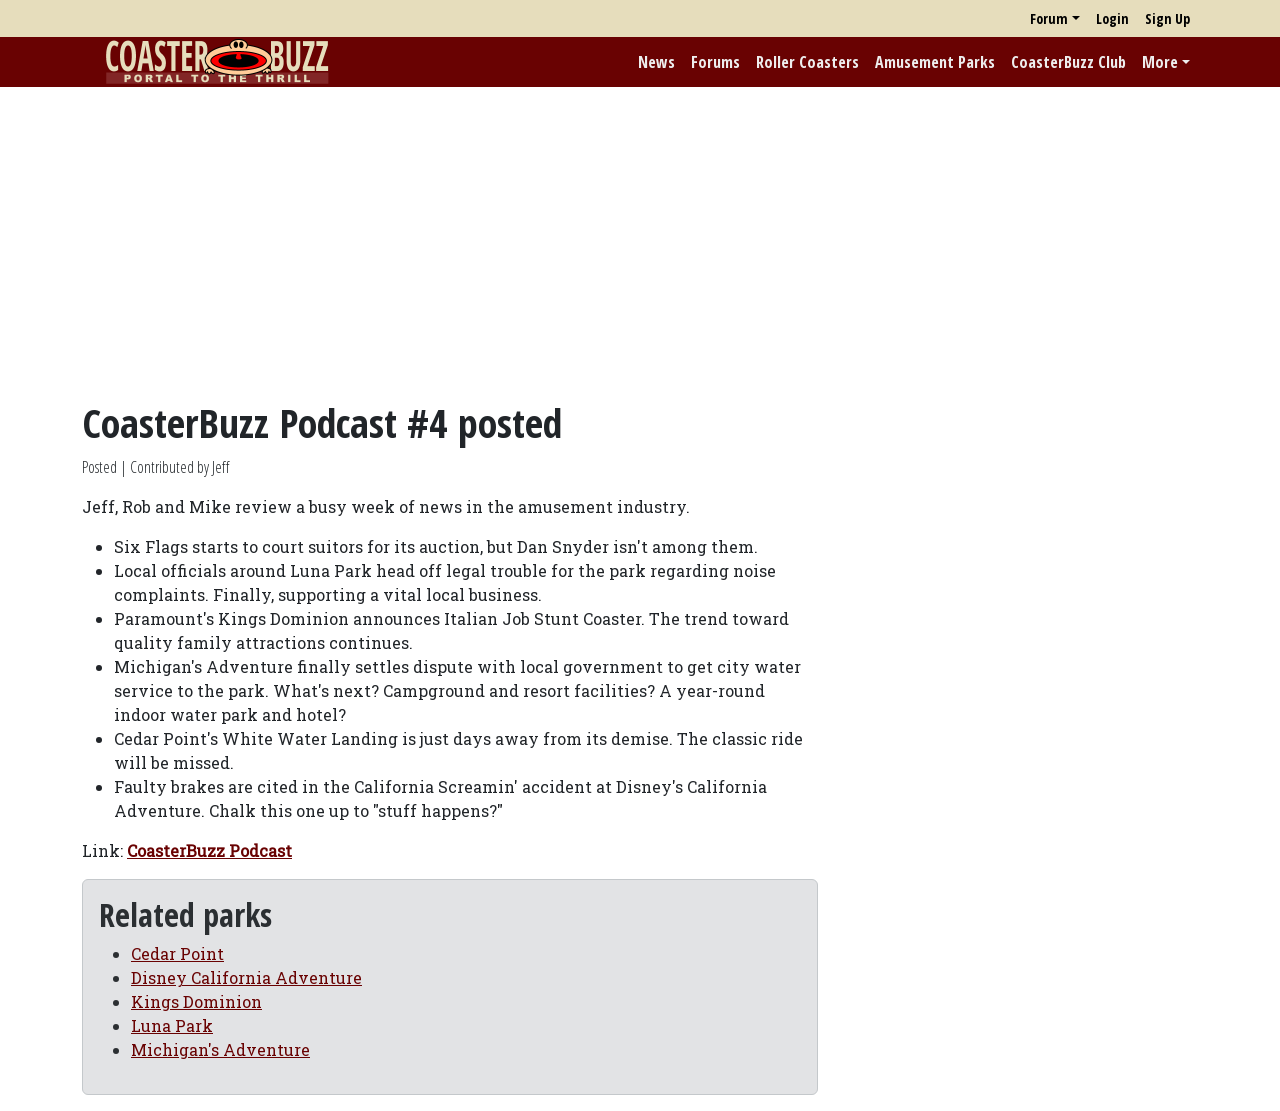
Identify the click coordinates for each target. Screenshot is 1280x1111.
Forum (1049, 18)
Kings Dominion (196, 1001)
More (1160, 62)
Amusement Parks (935, 62)
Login (1112, 18)
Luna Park (172, 1025)
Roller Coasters (807, 62)
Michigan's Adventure (220, 1049)
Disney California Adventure (246, 977)
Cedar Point (177, 953)
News (656, 62)
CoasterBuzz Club (1068, 62)
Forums (715, 62)
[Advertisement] (640, 243)
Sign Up (1167, 18)
